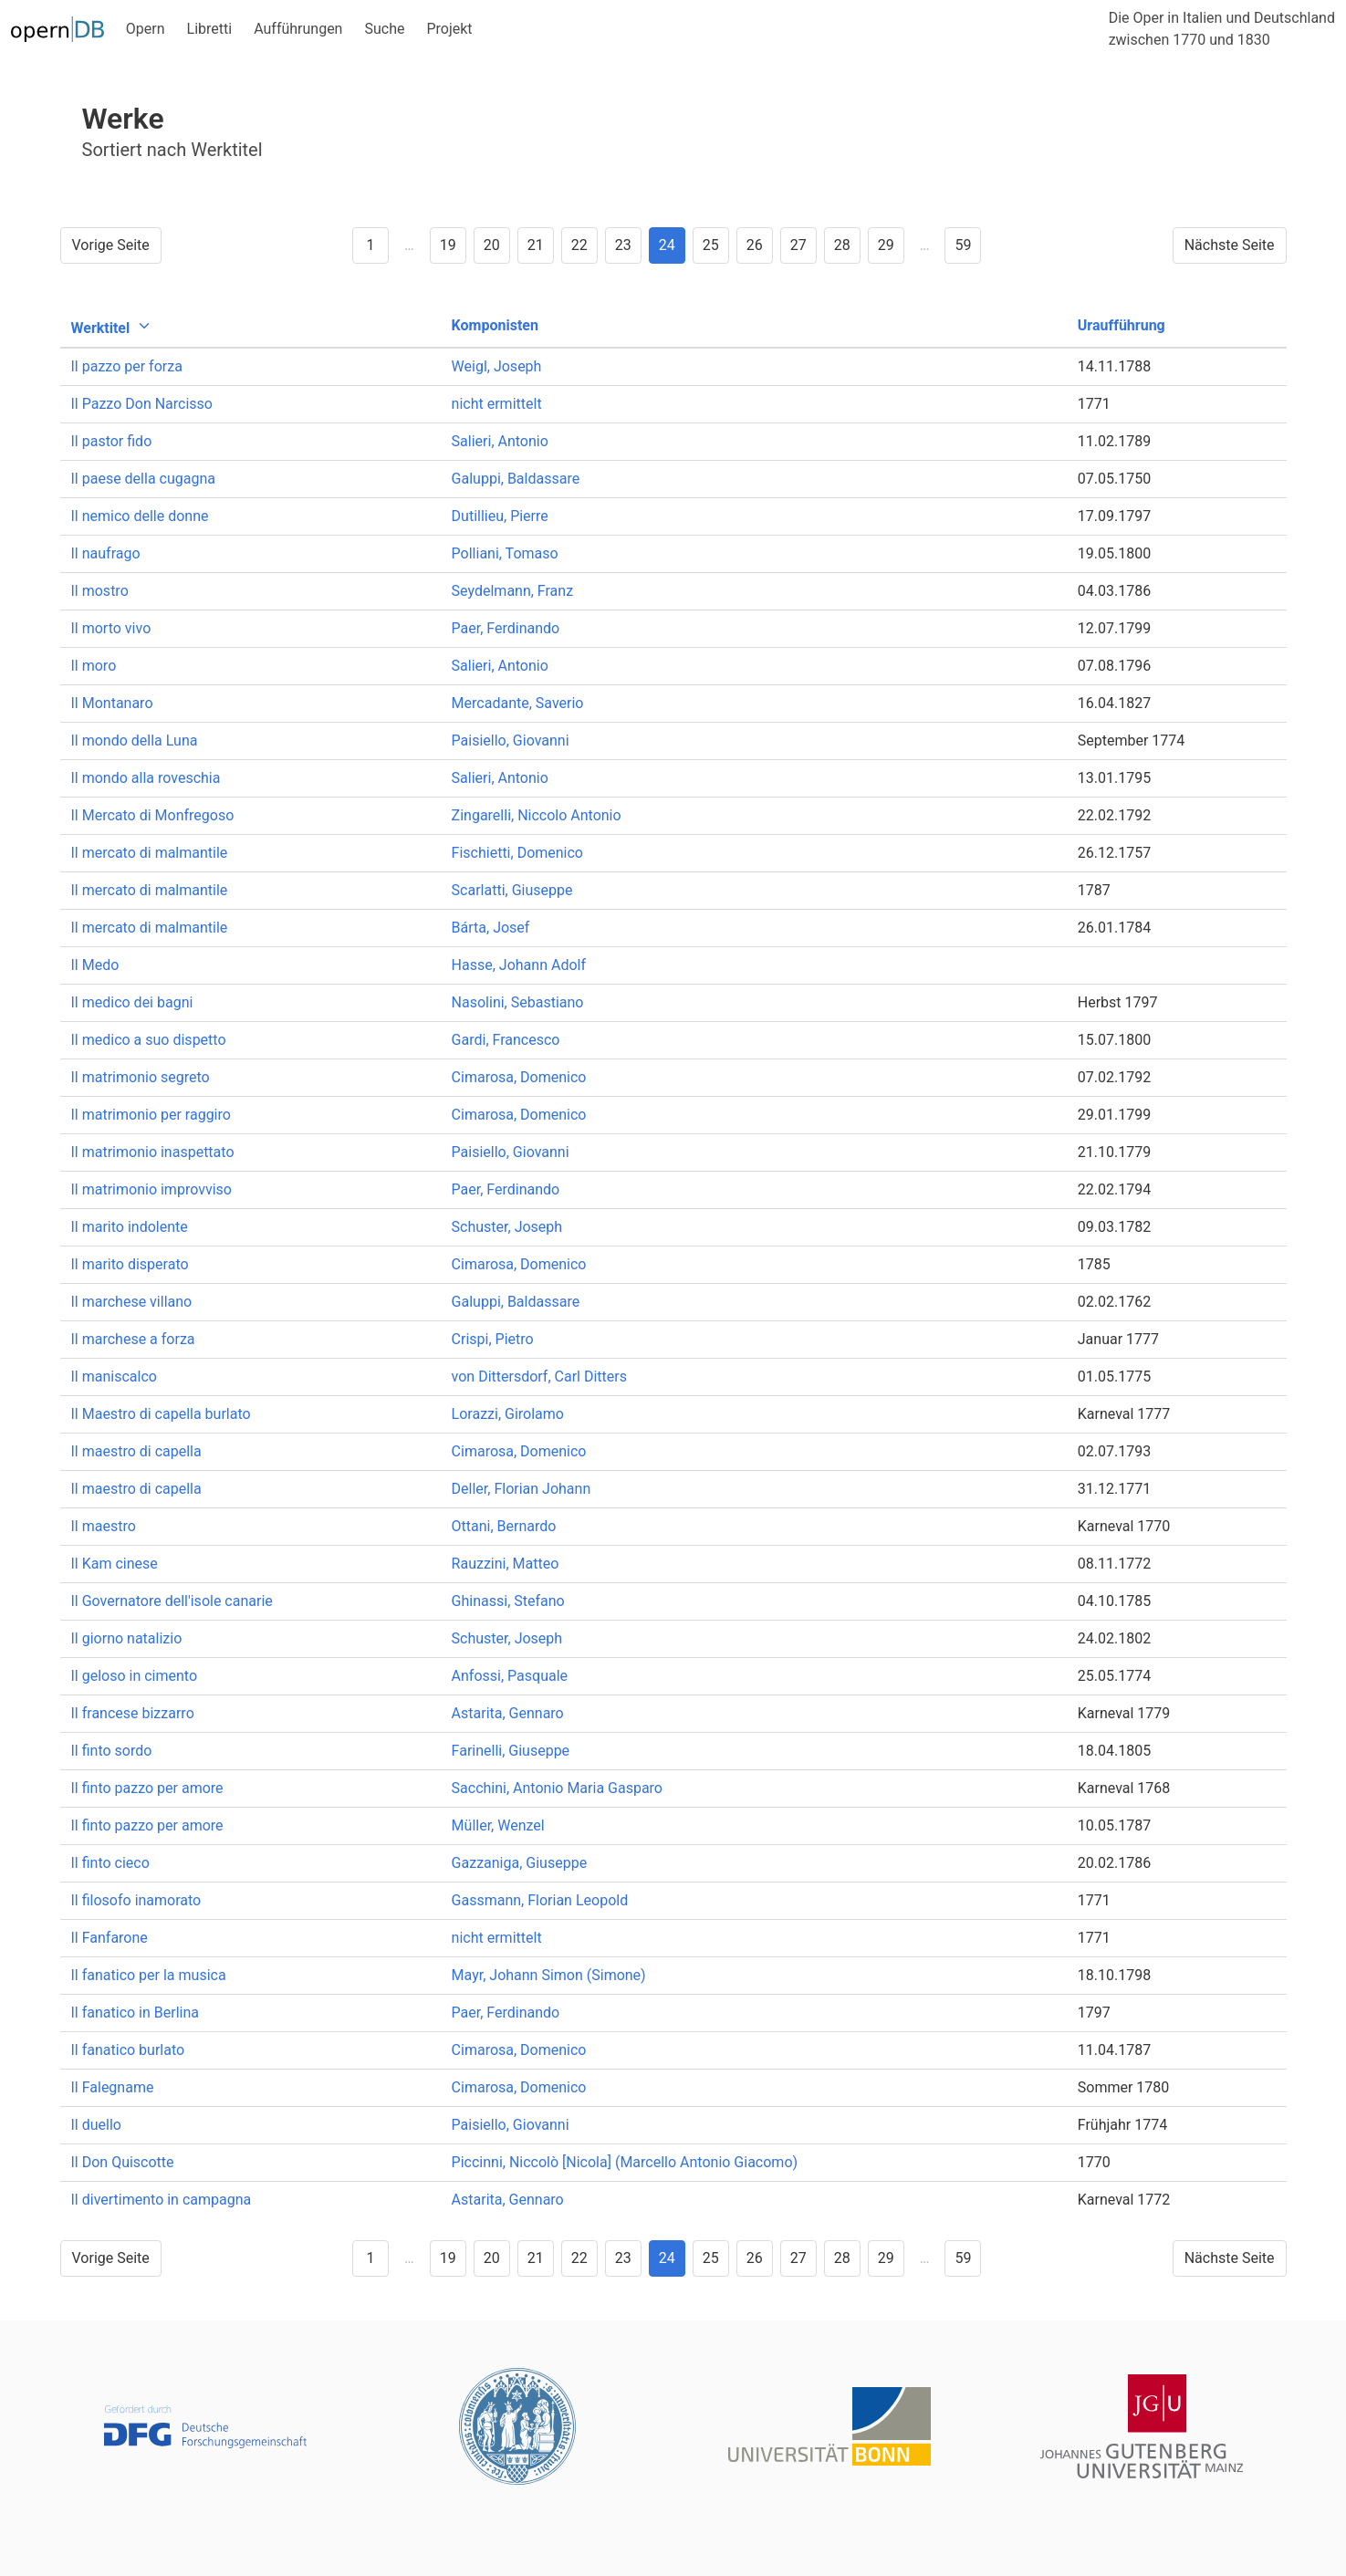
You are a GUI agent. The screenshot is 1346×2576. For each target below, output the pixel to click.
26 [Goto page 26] (754, 245)
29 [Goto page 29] (886, 245)
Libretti (210, 28)
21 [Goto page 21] (535, 245)
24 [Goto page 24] (667, 245)
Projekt (449, 28)
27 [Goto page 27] (798, 245)
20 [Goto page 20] (492, 245)
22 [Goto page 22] (579, 245)
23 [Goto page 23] (623, 245)
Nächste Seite (1229, 245)
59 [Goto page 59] (963, 245)
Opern (145, 28)
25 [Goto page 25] (711, 245)
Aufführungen (298, 28)
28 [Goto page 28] (842, 245)
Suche (384, 28)
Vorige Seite (111, 245)
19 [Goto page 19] (448, 245)
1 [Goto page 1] (371, 245)
